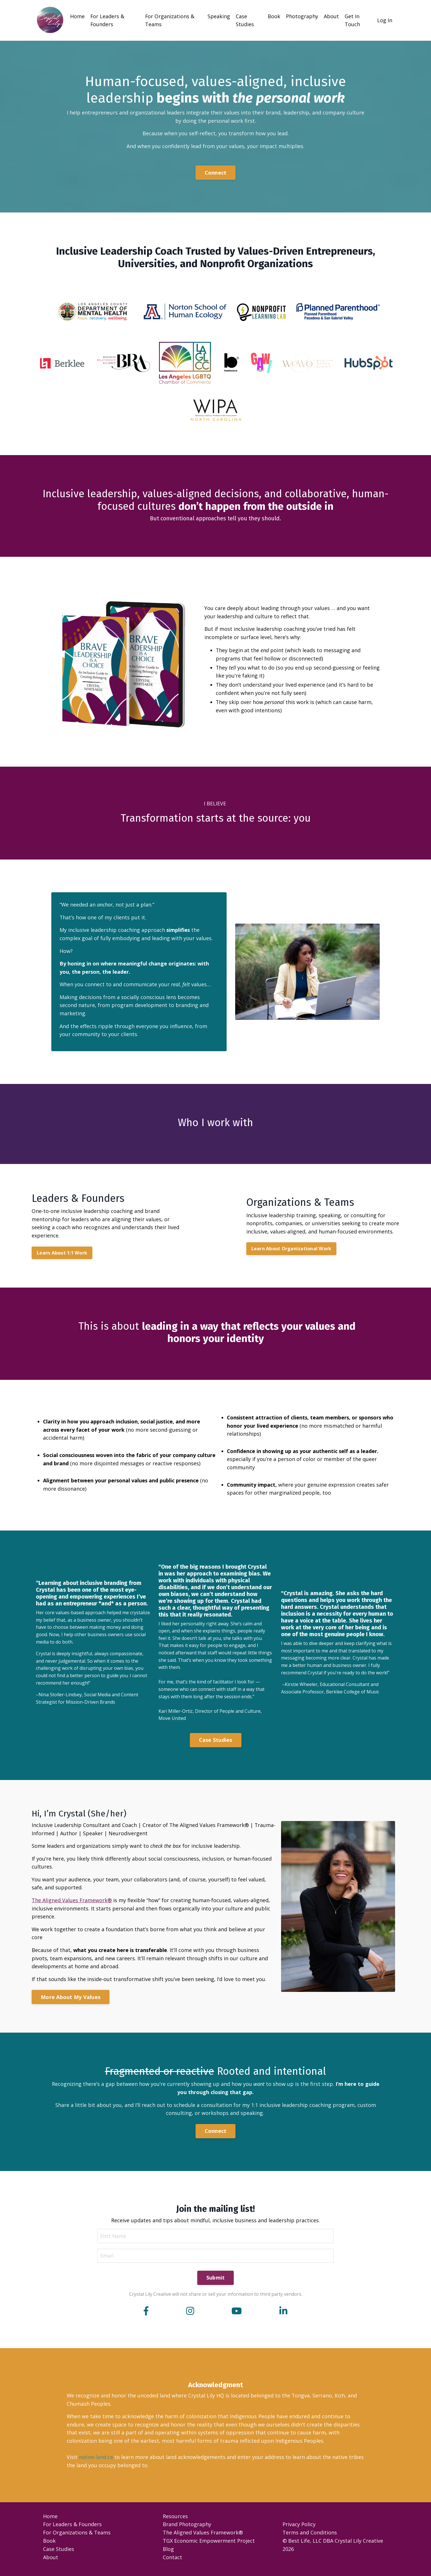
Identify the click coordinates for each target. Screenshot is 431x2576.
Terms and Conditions (309, 2537)
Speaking (219, 16)
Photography (302, 16)
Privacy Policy (299, 2529)
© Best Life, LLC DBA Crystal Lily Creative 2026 (332, 2549)
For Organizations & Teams (170, 20)
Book (274, 16)
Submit (215, 2281)
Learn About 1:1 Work (62, 1254)
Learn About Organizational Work (291, 1250)
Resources (175, 2520)
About (331, 16)
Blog (168, 2553)
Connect (216, 172)
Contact (172, 2561)
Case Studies (245, 20)
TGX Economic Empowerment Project (209, 2545)
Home (77, 16)
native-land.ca (96, 2461)
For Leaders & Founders (107, 20)
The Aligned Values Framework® (72, 1903)
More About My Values (70, 2000)
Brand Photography (187, 2529)
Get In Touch (352, 20)
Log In (384, 20)
